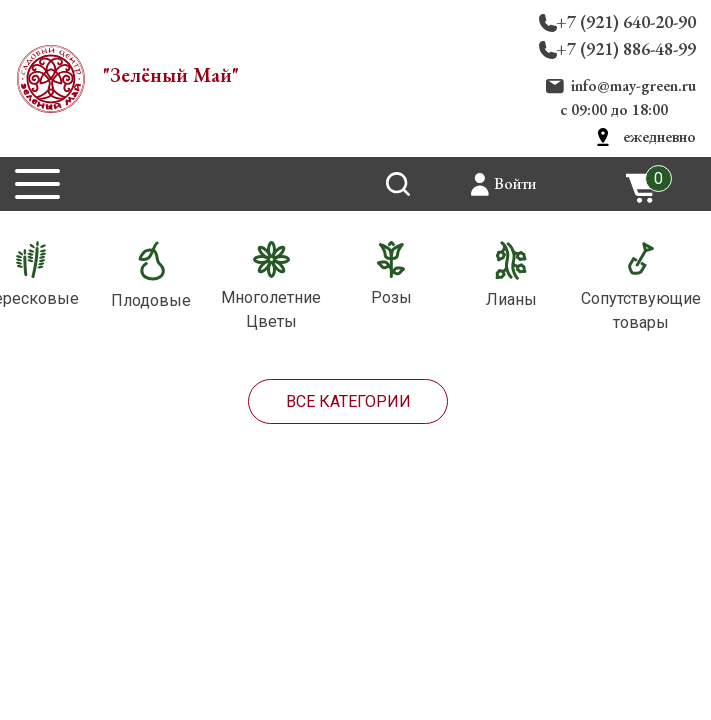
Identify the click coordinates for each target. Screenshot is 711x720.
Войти (515, 183)
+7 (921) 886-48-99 (626, 48)
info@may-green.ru (633, 85)
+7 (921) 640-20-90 (626, 21)
